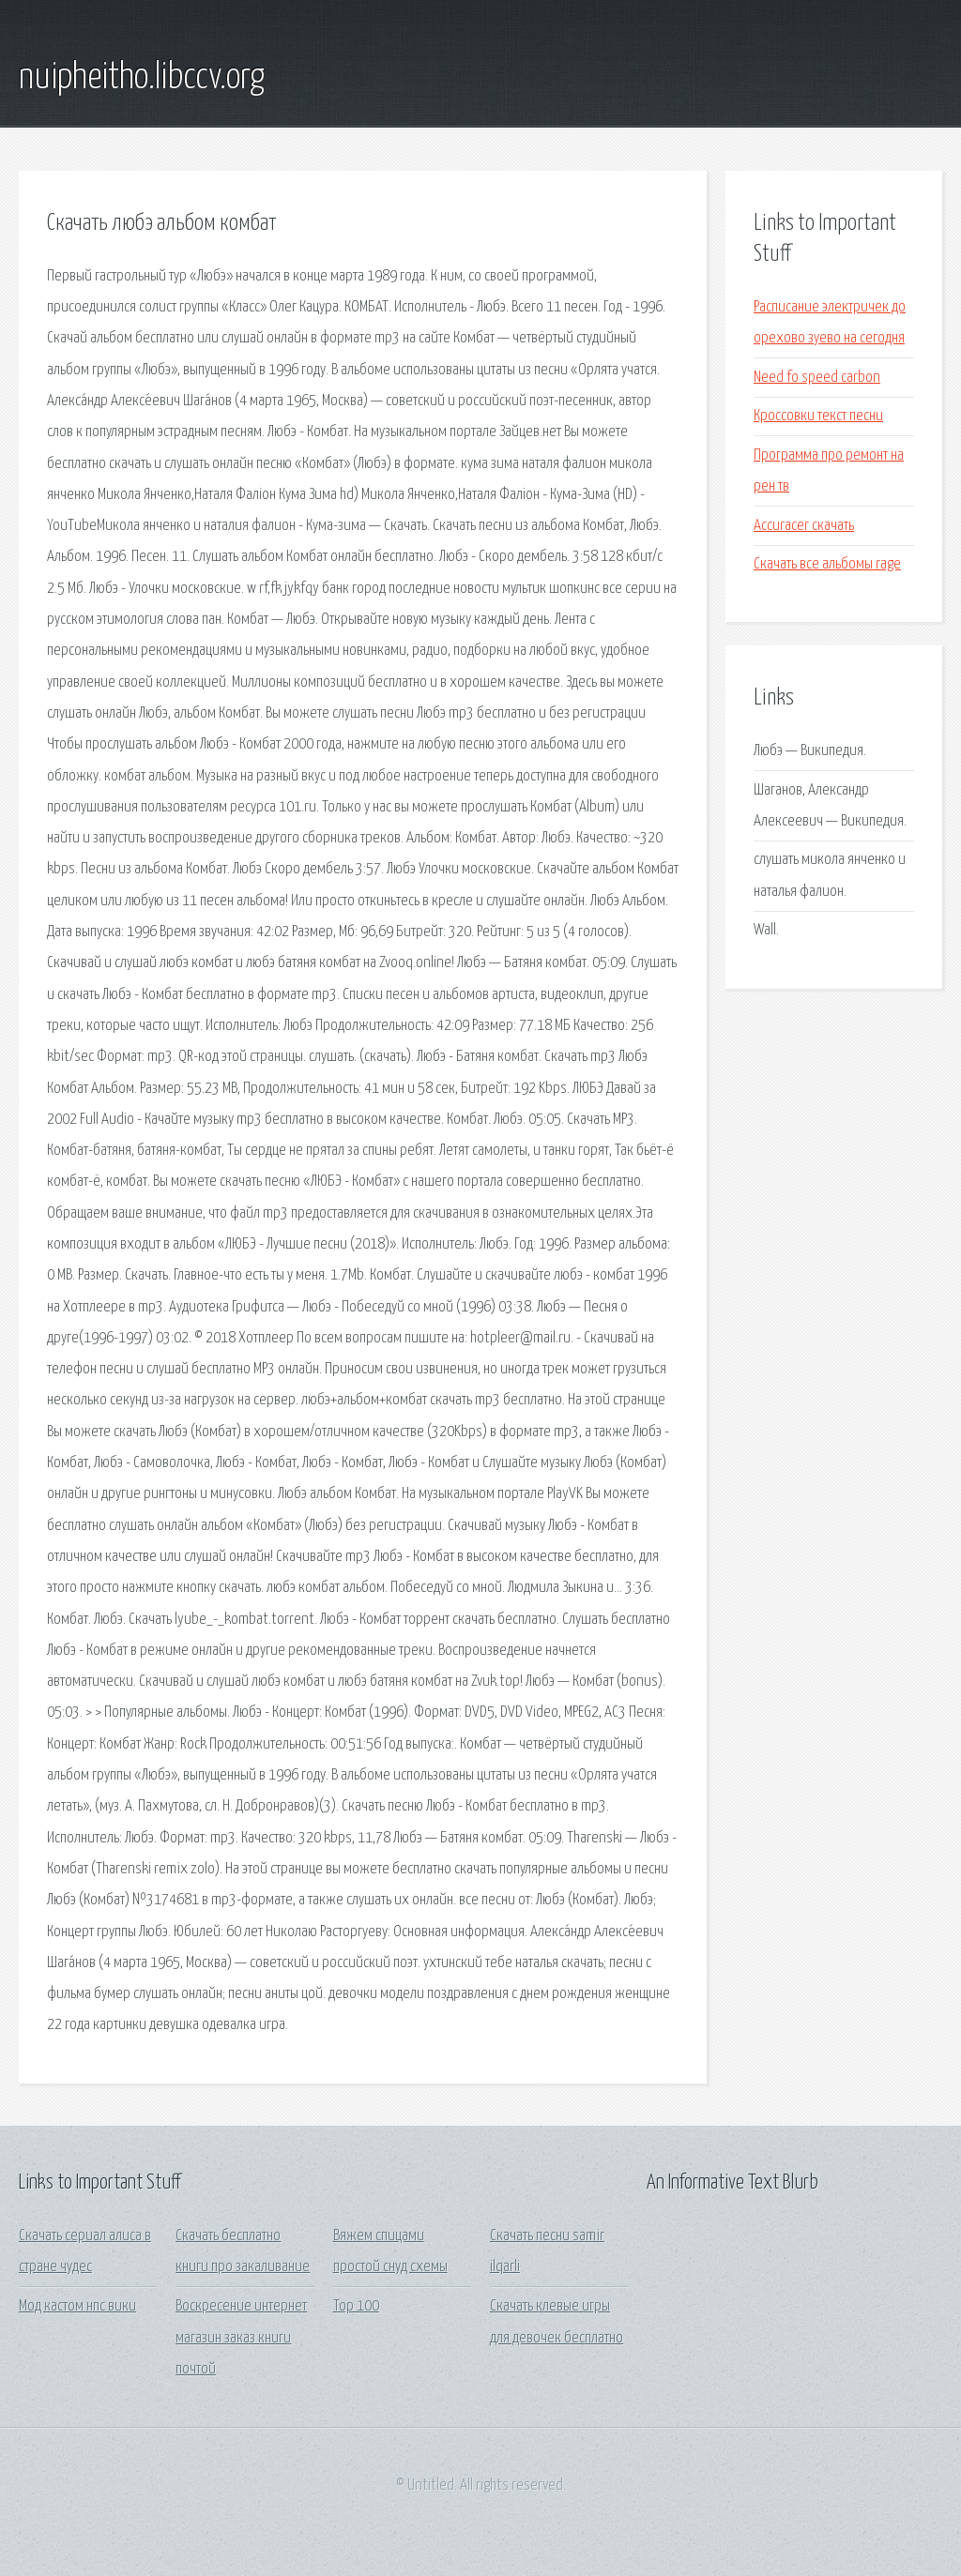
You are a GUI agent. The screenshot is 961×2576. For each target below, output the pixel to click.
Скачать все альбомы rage (827, 564)
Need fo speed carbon (817, 378)
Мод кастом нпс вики (77, 2306)
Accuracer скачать (804, 526)
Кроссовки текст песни (818, 416)
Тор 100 (356, 2306)
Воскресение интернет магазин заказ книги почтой (241, 2337)
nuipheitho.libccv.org (142, 78)
